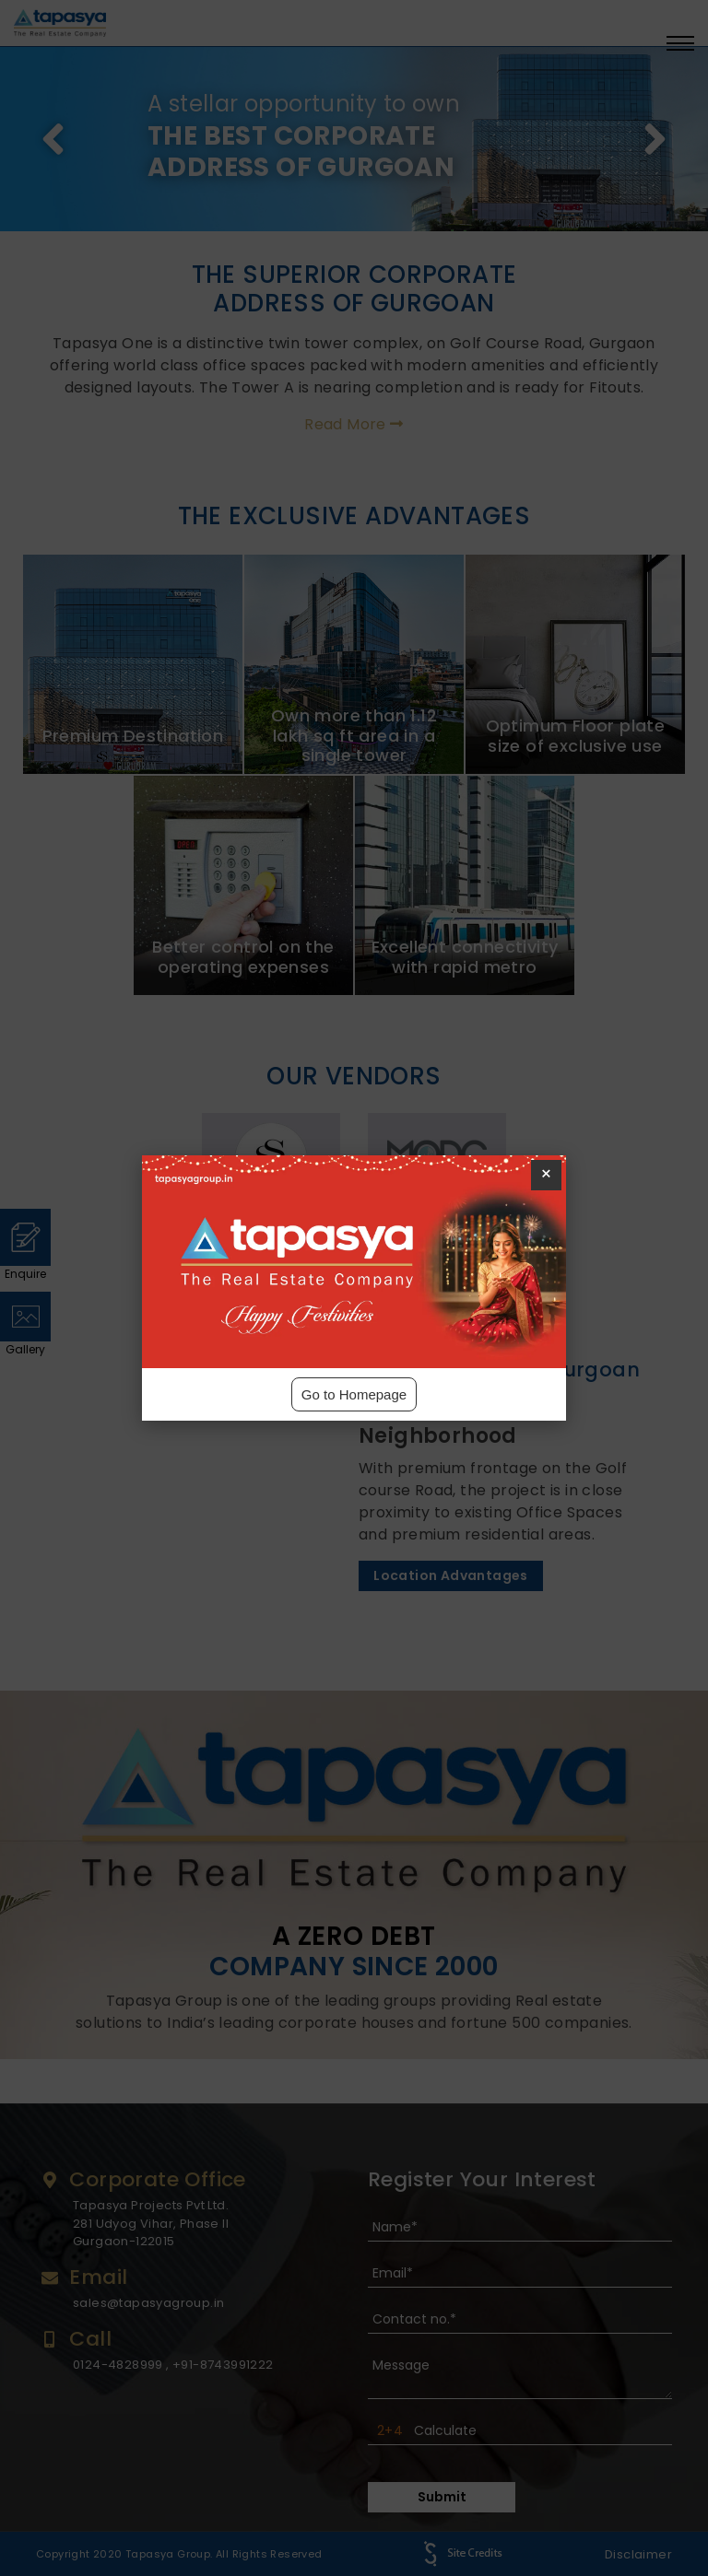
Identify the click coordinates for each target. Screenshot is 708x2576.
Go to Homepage (354, 1394)
